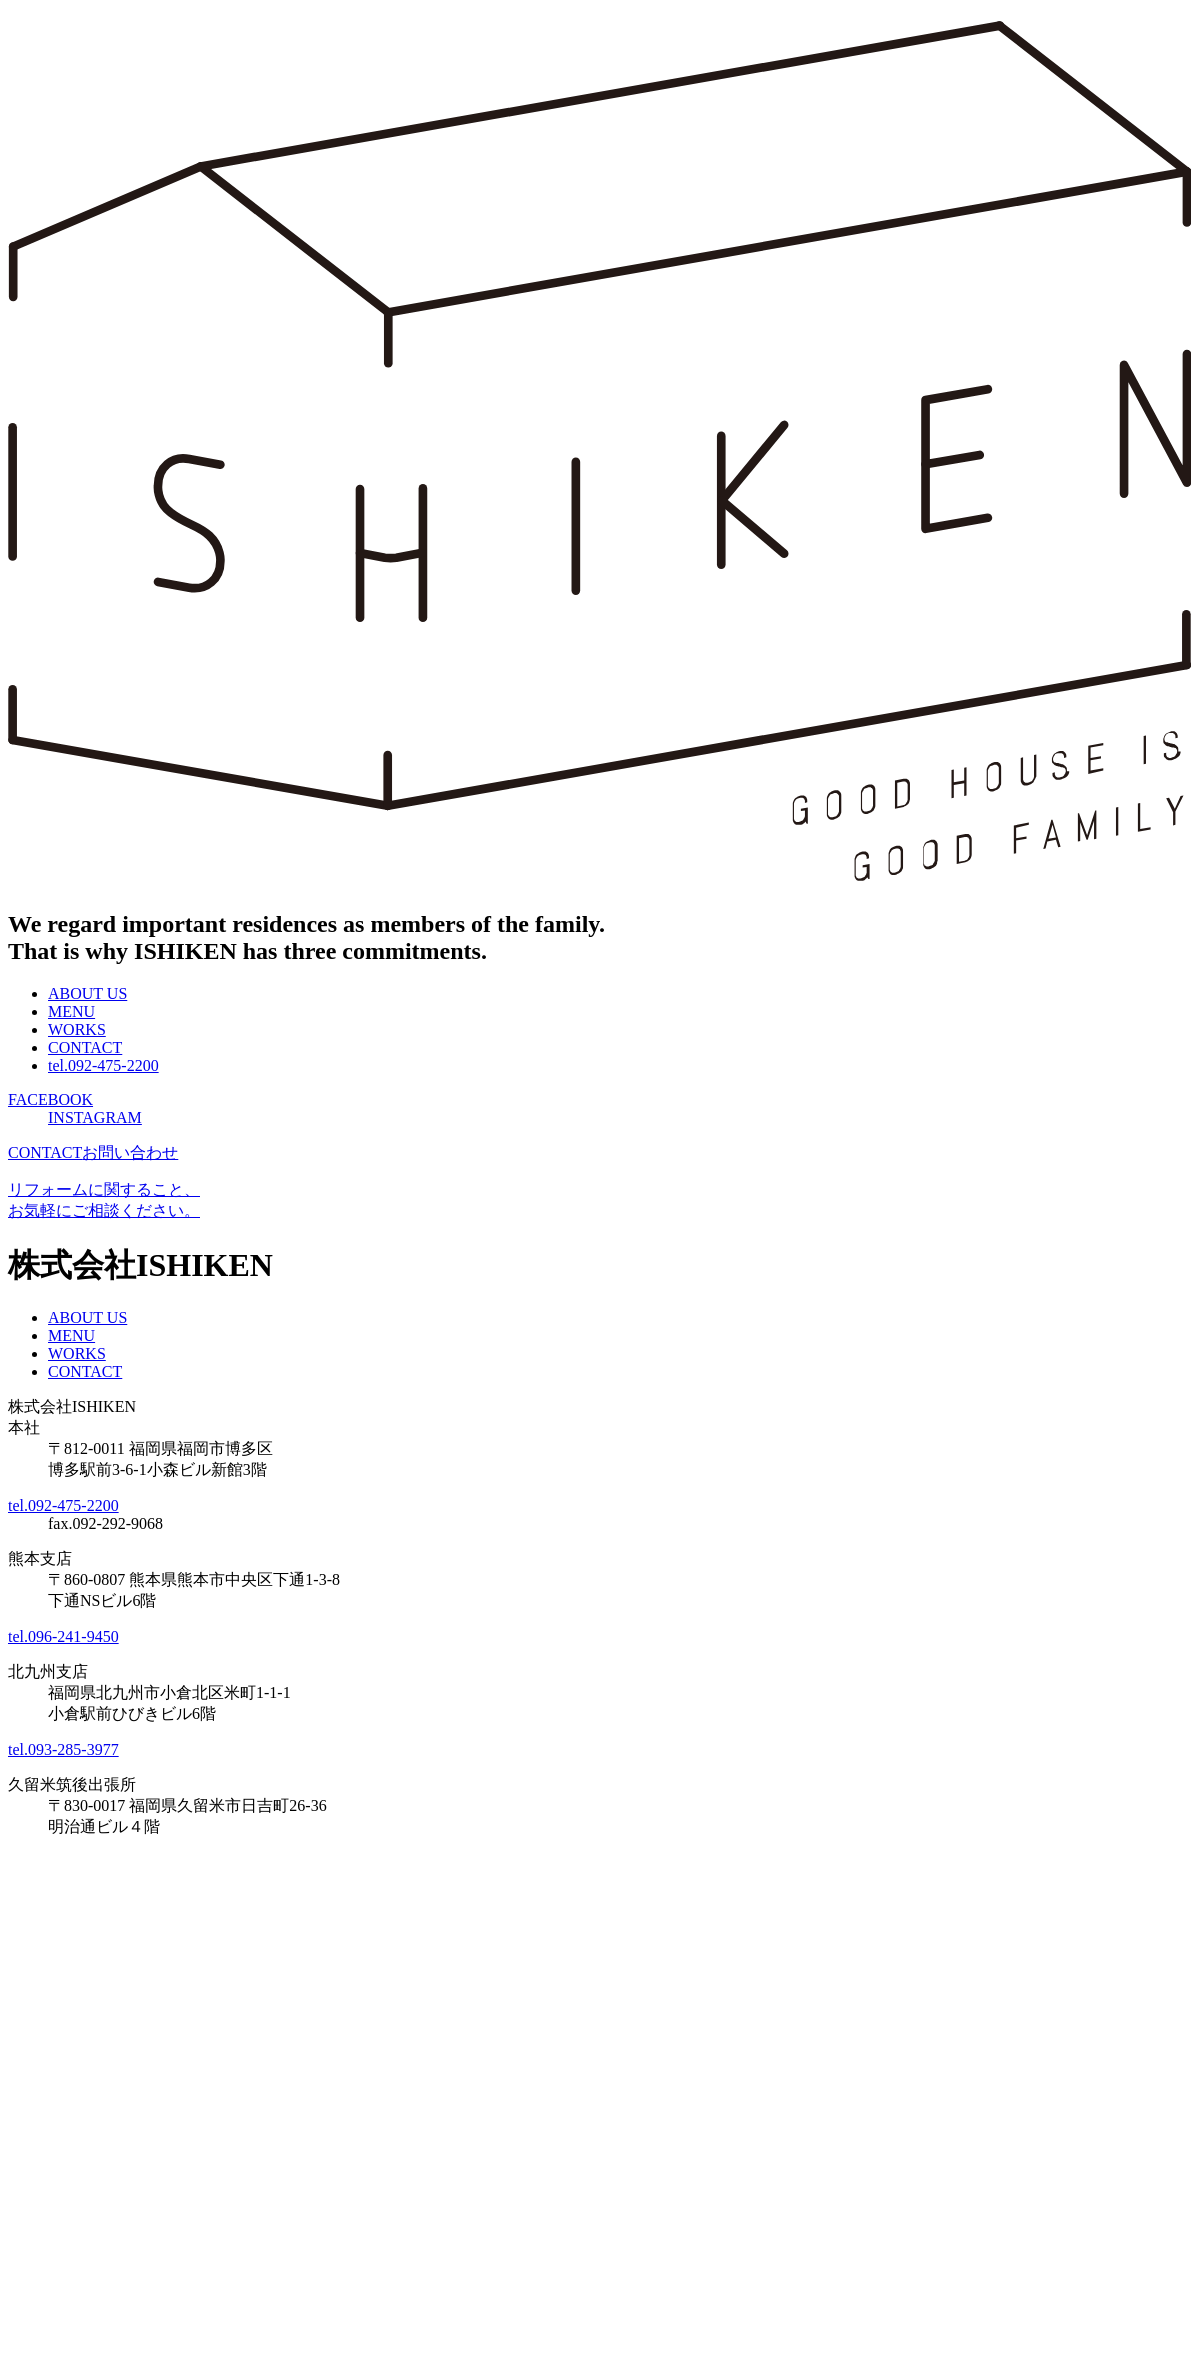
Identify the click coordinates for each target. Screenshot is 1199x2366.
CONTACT (85, 1047)
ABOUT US (87, 993)
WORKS (77, 1029)
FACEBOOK (50, 1099)
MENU (71, 1011)
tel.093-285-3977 (63, 1749)
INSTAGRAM (95, 1117)
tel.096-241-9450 (63, 1636)
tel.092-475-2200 (103, 1065)
